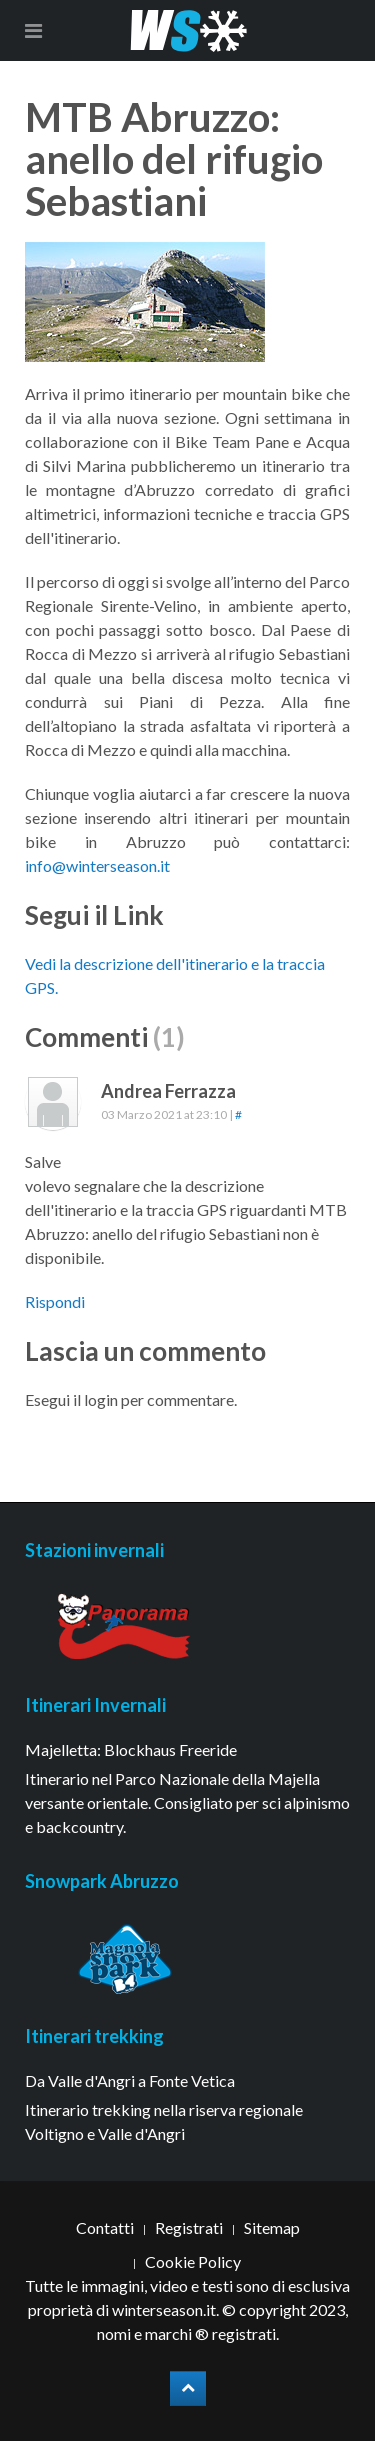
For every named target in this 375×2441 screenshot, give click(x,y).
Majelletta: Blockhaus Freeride (131, 1749)
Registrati (189, 2227)
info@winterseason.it (97, 865)
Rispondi (55, 1301)
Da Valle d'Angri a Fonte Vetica (130, 2080)
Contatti (105, 2227)
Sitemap (272, 2227)
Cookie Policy (193, 2261)
